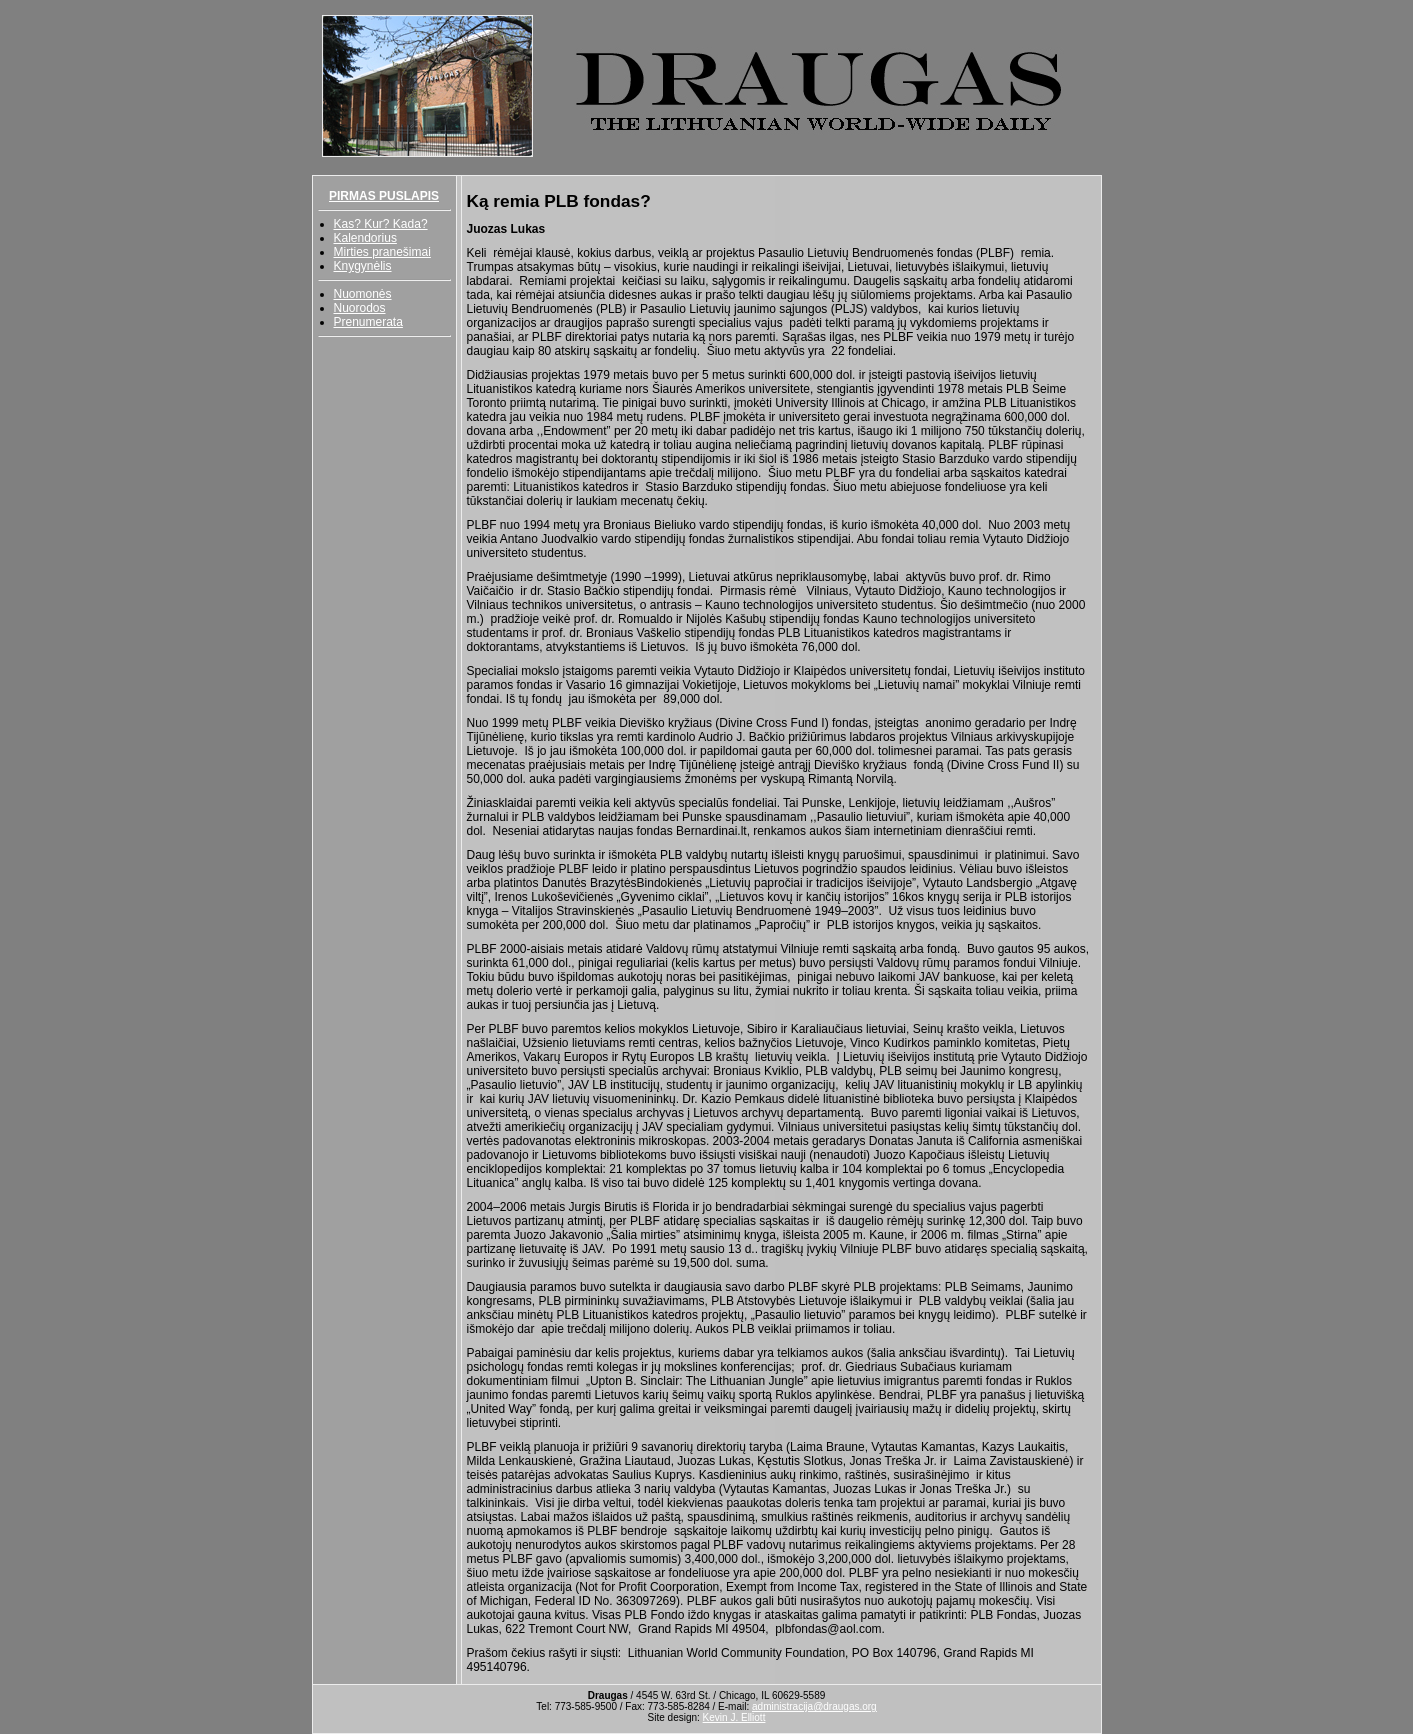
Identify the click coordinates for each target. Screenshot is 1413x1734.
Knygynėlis (363, 266)
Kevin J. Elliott (734, 1717)
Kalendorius (365, 238)
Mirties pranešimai (382, 252)
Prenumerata (368, 322)
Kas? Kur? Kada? (381, 224)
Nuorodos (360, 308)
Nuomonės (363, 294)
